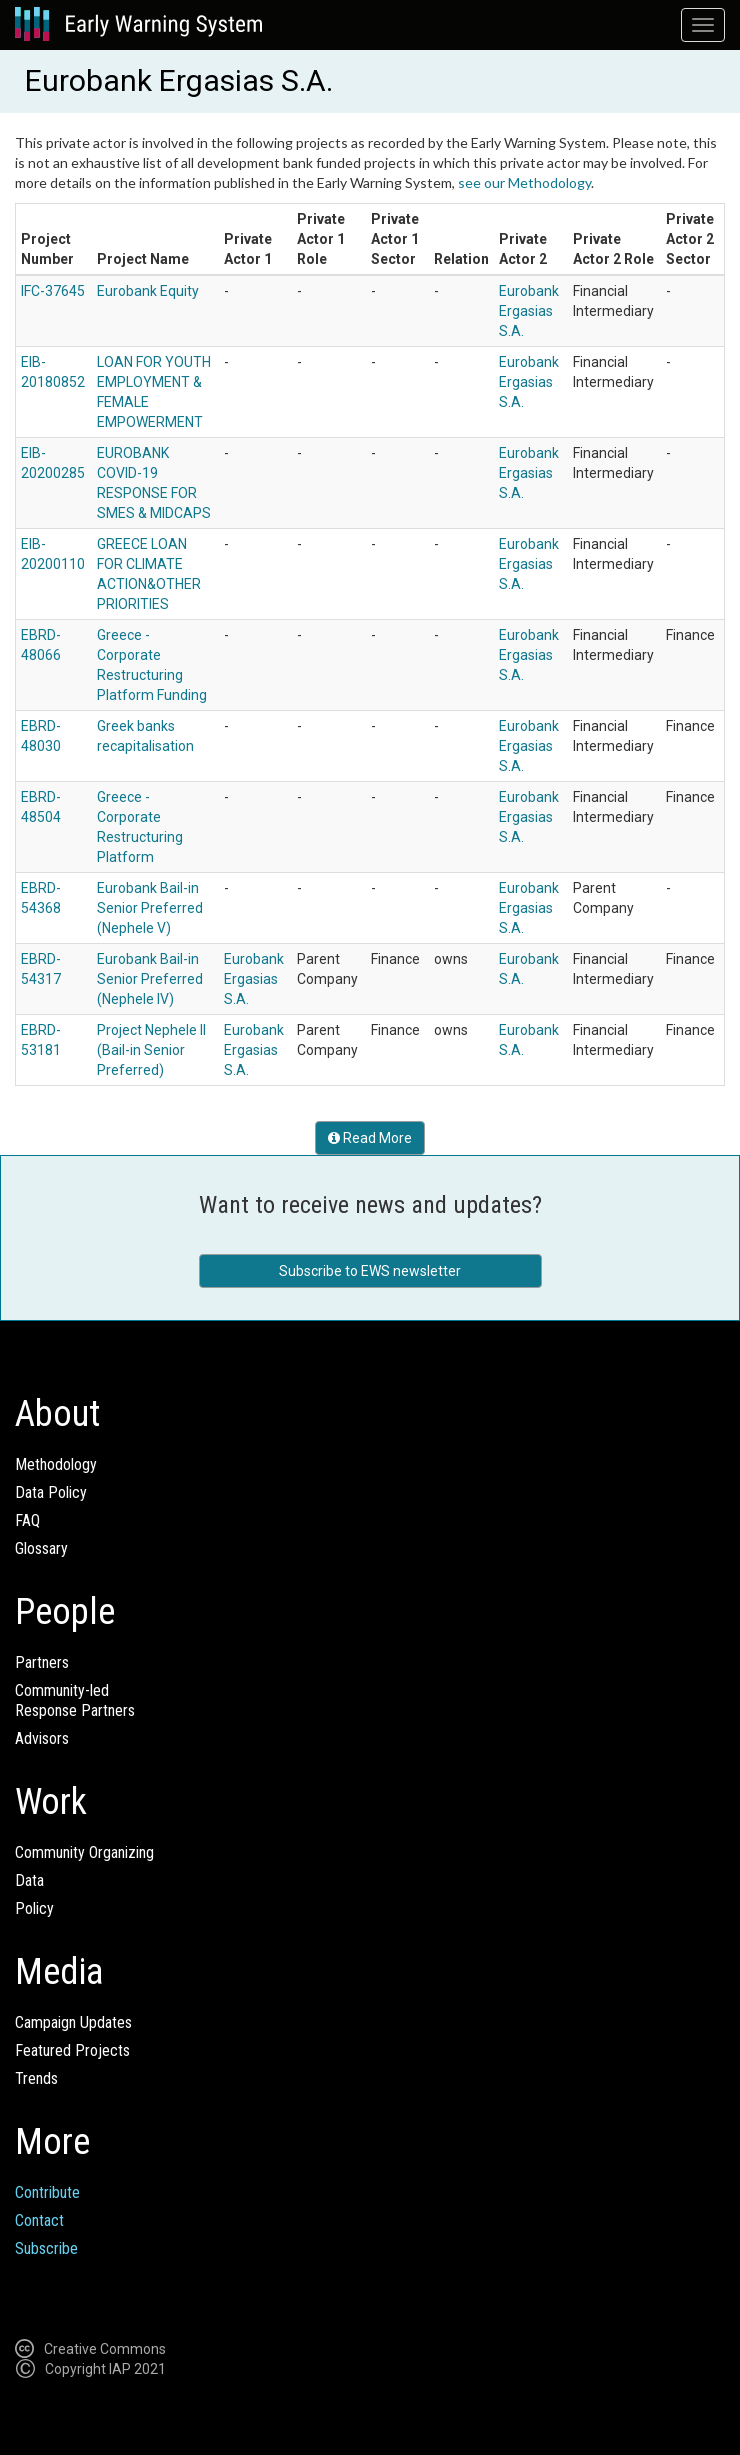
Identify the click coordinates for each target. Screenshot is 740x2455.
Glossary (41, 1548)
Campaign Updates (73, 2022)
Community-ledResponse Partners (75, 1700)
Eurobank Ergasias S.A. (529, 311)
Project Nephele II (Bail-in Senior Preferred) (151, 1050)
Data (29, 1880)
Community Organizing (84, 1852)
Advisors (42, 1738)
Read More (370, 1138)
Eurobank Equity (148, 291)
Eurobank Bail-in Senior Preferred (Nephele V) (150, 908)
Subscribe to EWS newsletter (370, 1271)
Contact (39, 2220)
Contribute (47, 2192)
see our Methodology (524, 182)
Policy (34, 1908)
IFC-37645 (53, 291)
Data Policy (51, 1492)
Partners (42, 1662)
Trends (36, 2078)
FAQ (27, 1520)
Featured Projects (72, 2050)
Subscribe (46, 2248)
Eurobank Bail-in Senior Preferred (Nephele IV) (150, 979)
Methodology (56, 1464)
